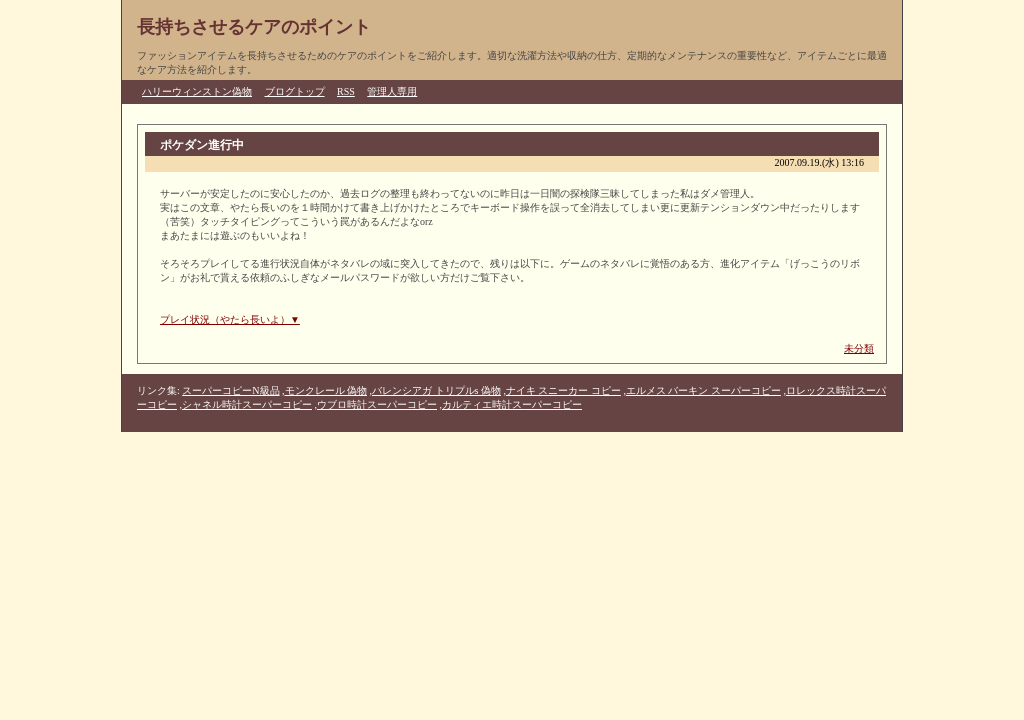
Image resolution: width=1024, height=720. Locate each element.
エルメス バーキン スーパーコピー (703, 390)
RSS (346, 91)
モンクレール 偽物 (326, 390)
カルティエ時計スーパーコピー (512, 404)
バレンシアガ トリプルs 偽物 (436, 390)
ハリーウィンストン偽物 (197, 91)
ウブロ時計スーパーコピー (377, 404)
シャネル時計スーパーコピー (247, 404)
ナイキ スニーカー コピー (563, 390)
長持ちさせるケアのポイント (254, 27)
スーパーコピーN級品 (230, 390)
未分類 (859, 348)
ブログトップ (295, 91)
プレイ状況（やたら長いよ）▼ (230, 319)
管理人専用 (392, 91)
